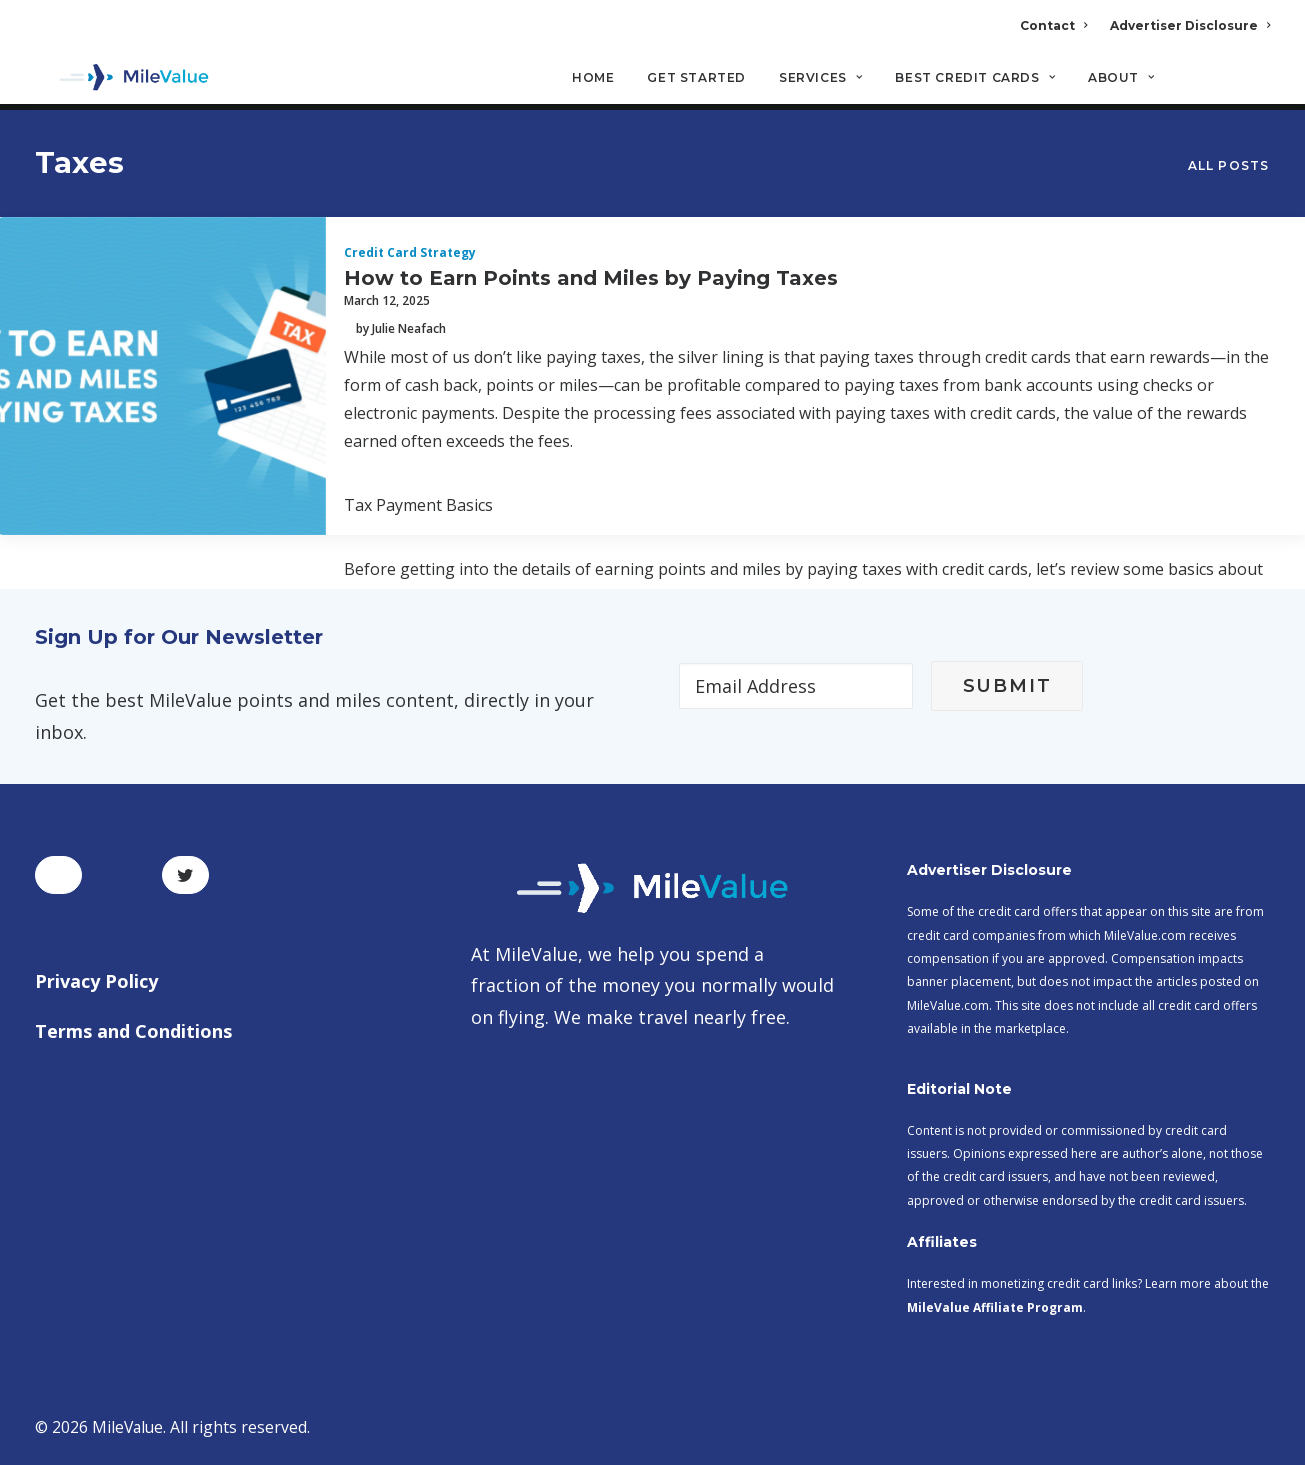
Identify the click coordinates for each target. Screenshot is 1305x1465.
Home (593, 80)
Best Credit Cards (975, 80)
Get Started (696, 80)
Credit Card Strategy (410, 253)
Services (820, 80)
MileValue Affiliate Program (995, 1307)
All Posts (1229, 166)
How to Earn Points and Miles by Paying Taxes (591, 279)
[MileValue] (124, 81)
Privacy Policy (96, 982)
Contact (1053, 25)
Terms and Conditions (133, 1031)
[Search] (1257, 89)
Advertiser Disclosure (1190, 25)
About (1121, 80)
